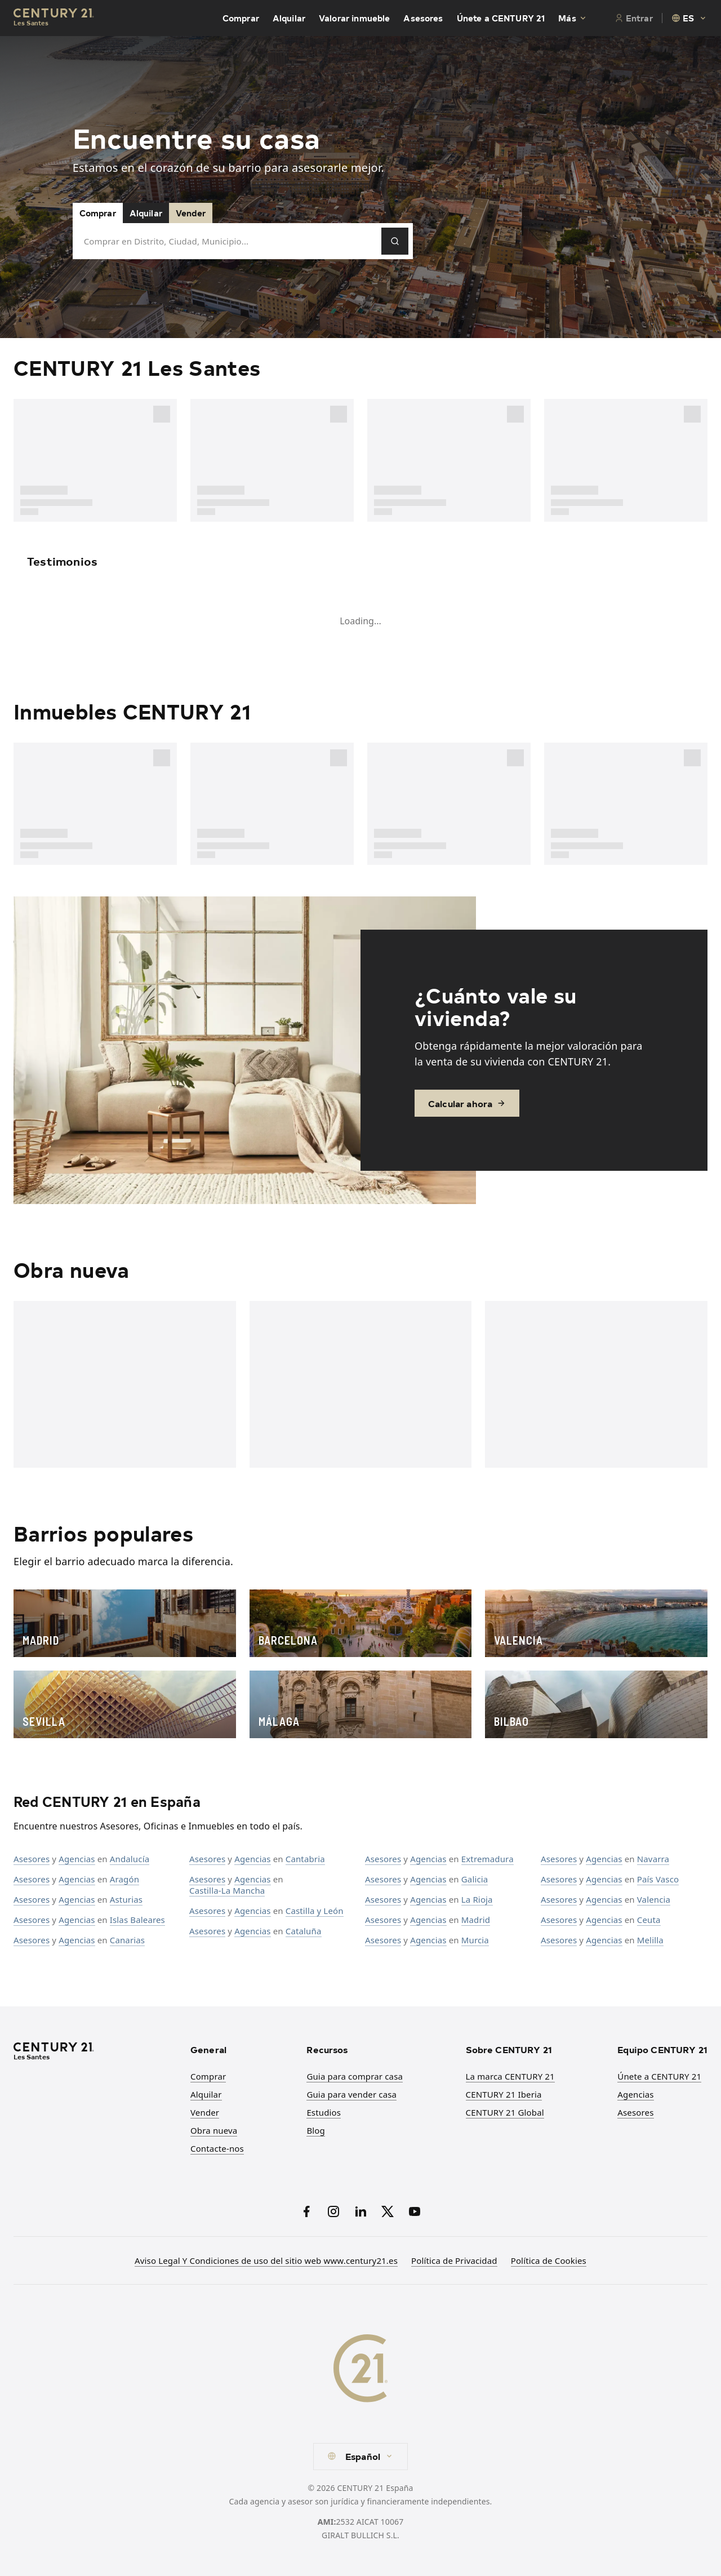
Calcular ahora (467, 1103)
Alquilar (289, 18)
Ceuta (649, 1919)
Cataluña (304, 1931)
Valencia (653, 1899)
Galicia (474, 1879)
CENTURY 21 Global (505, 2112)
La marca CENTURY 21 (510, 2076)
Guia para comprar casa (354, 2076)
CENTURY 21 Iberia (504, 2094)
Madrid (475, 1919)
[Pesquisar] (394, 241)
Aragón (124, 1879)
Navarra (653, 1858)
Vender (191, 213)
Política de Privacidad (454, 2260)
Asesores (423, 18)
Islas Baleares (137, 1919)
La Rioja (477, 1899)
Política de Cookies (548, 2260)
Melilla (650, 1940)
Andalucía (129, 1858)
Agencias (77, 1858)
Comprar (240, 18)
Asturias (126, 1899)
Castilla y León (315, 1910)
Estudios (323, 2112)
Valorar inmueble (354, 18)
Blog (315, 2130)
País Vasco (658, 1879)
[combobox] (689, 18)
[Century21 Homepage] (54, 18)
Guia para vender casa (351, 2094)
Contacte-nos (217, 2148)
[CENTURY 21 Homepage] (95, 2052)
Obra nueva (213, 2130)
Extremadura (487, 1858)
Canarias (127, 1940)
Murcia (475, 1940)
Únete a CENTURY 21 (501, 18)
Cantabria (305, 1858)
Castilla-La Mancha (227, 1890)
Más (572, 18)
